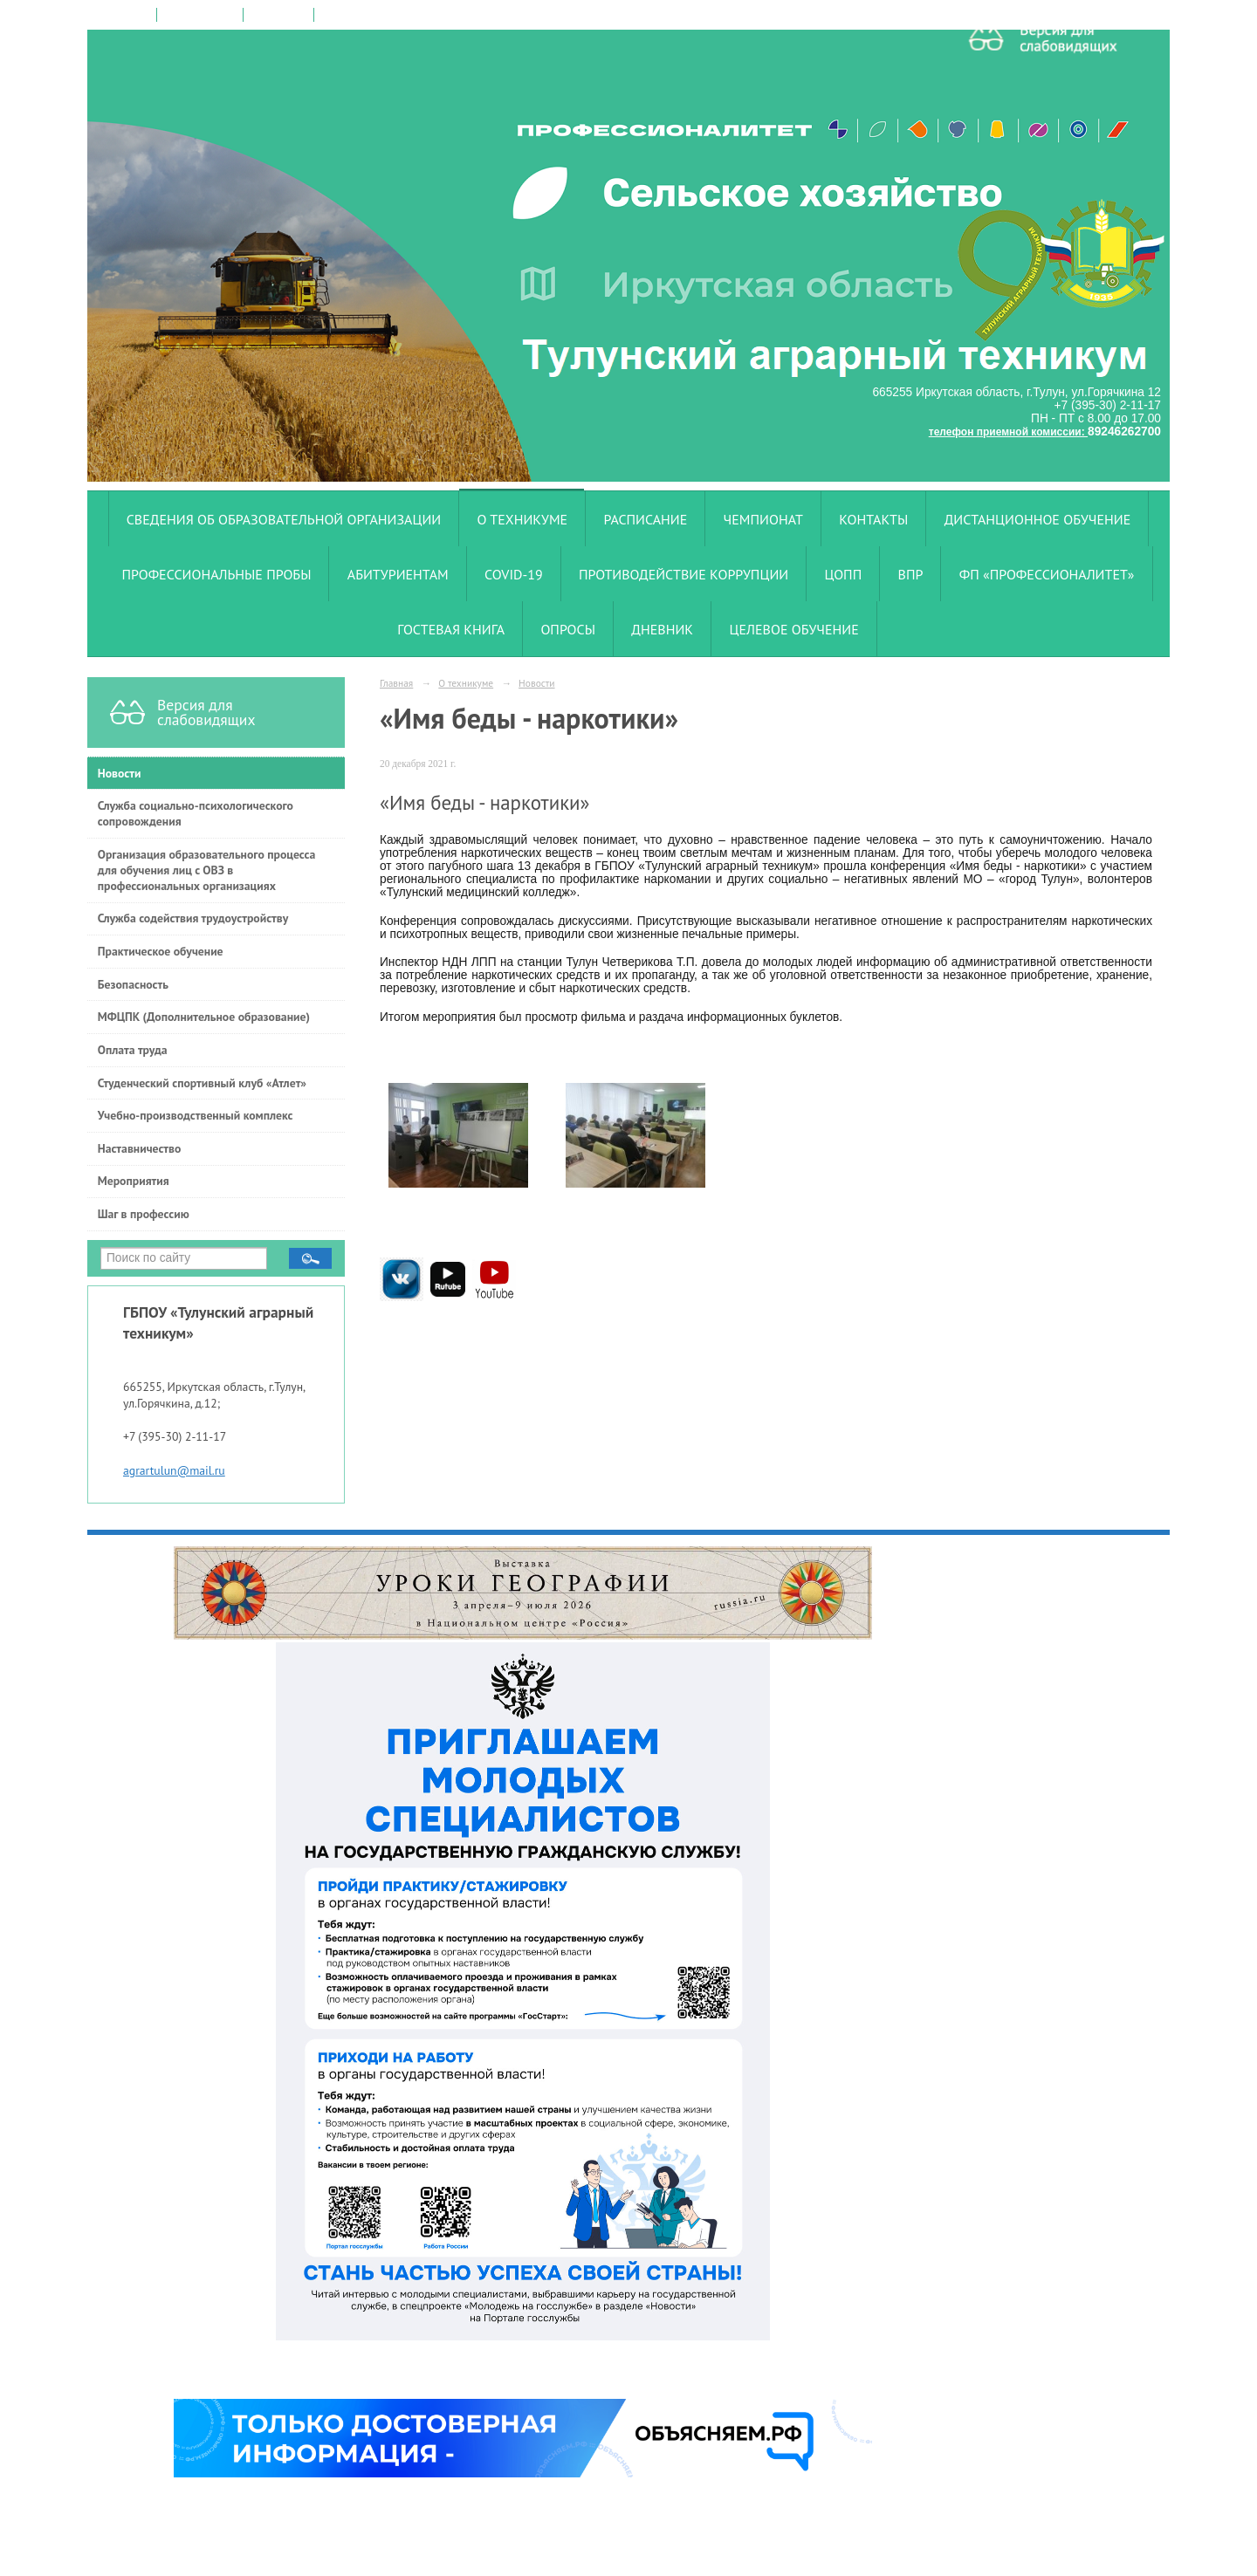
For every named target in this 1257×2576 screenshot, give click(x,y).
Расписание (645, 519)
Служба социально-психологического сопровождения (195, 813)
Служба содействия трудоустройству (193, 918)
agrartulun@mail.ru (174, 1470)
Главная (396, 682)
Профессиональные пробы (216, 574)
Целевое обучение (793, 629)
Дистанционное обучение (1037, 519)
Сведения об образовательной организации (284, 519)
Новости (119, 773)
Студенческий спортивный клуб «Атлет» (202, 1083)
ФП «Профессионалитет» (1047, 574)
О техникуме (522, 519)
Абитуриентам (398, 574)
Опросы (567, 629)
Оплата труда (133, 1050)
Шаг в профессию (143, 1214)
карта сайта (278, 15)
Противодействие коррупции (683, 574)
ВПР (911, 574)
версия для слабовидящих (384, 15)
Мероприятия (133, 1181)
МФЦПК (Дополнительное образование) (204, 1016)
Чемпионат (763, 519)
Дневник (662, 629)
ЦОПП (843, 574)
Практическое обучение (160, 951)
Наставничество (140, 1148)
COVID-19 (513, 574)
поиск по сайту (200, 15)
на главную (122, 15)
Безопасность (133, 984)
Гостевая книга (451, 629)
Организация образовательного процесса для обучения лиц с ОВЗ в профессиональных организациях (207, 870)
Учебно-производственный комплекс (195, 1115)
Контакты (873, 519)
